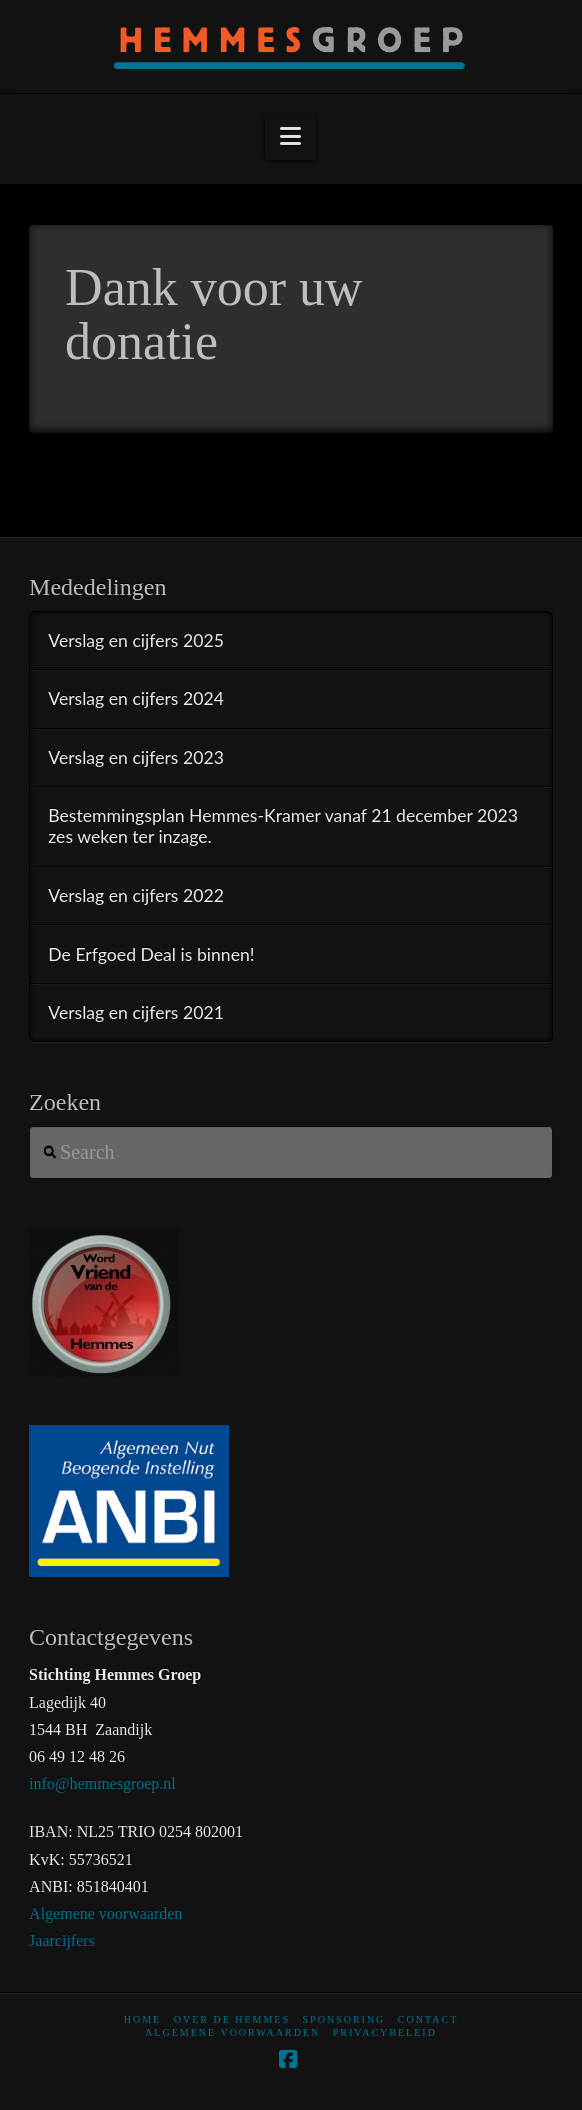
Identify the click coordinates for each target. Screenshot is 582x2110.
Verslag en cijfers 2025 (136, 640)
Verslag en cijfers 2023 (136, 757)
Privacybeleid (385, 2032)
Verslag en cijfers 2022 (136, 895)
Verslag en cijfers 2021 (136, 1012)
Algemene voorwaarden (105, 1913)
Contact (428, 2019)
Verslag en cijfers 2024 (136, 698)
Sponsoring (344, 2019)
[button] (290, 137)
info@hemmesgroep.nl (102, 1783)
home (142, 2019)
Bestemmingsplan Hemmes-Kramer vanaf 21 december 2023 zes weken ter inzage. (283, 826)
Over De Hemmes (232, 2019)
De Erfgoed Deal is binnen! (151, 954)
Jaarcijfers (62, 1940)
